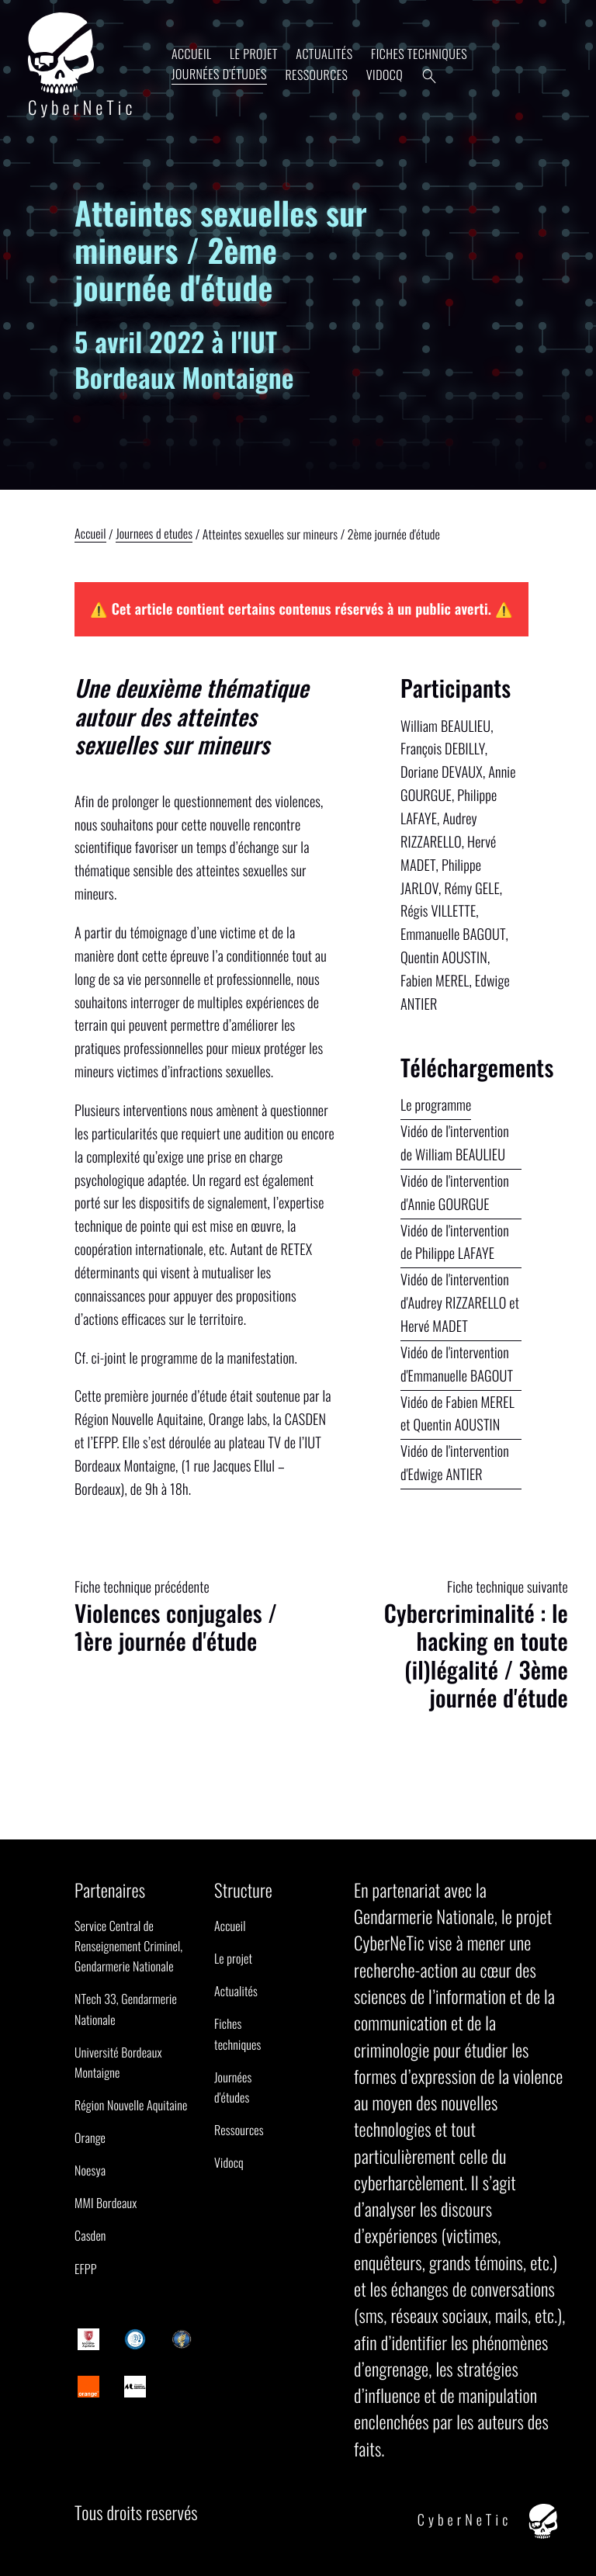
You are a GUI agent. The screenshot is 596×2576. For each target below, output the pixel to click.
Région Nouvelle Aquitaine (130, 2105)
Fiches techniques (419, 53)
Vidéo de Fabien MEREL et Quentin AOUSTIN (457, 1414)
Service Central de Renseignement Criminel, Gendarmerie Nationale (128, 1945)
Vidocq (384, 74)
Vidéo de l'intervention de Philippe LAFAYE (454, 1242)
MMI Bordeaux (105, 2202)
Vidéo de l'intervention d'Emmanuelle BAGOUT (456, 1364)
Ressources (316, 74)
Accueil (192, 53)
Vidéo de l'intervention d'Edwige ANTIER (454, 1463)
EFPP (85, 2268)
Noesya (90, 2170)
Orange (90, 2137)
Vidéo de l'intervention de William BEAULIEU (454, 1143)
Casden (90, 2235)
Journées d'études (219, 73)
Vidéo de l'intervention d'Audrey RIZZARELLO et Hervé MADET (459, 1303)
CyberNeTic (82, 66)
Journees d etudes (154, 535)
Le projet (254, 53)
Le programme (435, 1104)
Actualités (324, 53)
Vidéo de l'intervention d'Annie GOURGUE (454, 1192)
